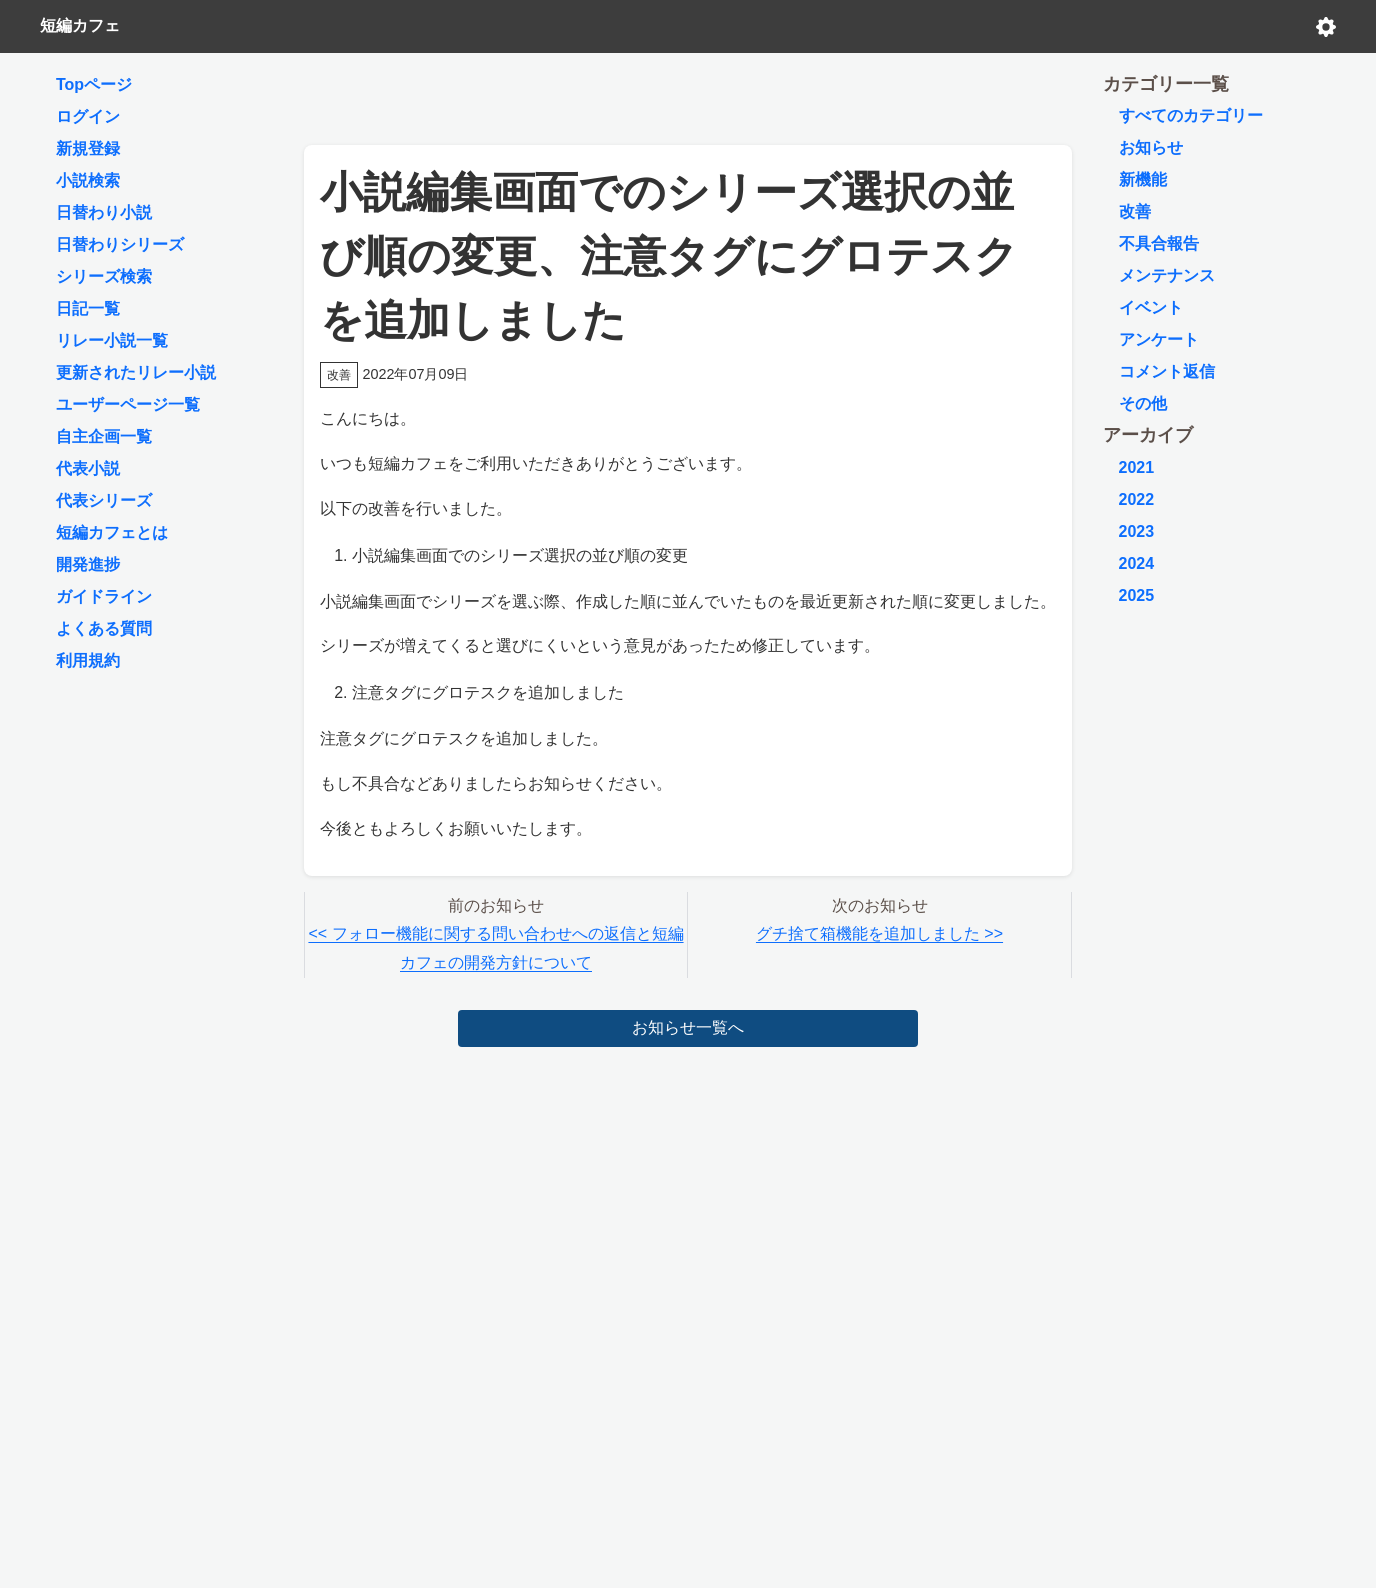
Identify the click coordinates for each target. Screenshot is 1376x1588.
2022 (1137, 499)
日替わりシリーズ (120, 244)
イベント (1151, 307)
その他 (1143, 403)
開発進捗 (88, 564)
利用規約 (88, 660)
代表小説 (88, 468)
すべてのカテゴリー (1191, 115)
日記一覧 (88, 308)
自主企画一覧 (104, 436)
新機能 (1143, 179)
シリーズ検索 (104, 276)
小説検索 (88, 180)
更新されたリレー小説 (136, 372)
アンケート (1159, 339)
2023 (1137, 531)
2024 (1137, 563)
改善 (1135, 211)
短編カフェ (80, 25)
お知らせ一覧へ (688, 1027)
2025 (1137, 595)
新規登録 (88, 148)
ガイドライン (104, 596)
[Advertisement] (688, 94)
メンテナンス (1167, 275)
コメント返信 (1167, 371)
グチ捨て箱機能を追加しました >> (879, 933)
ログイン (88, 116)
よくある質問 (104, 628)
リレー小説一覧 (112, 340)
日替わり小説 (104, 212)
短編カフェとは (112, 532)
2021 (1137, 467)
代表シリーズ (104, 500)
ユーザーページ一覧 (128, 404)
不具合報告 (1159, 243)
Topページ (94, 84)
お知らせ (1151, 147)
